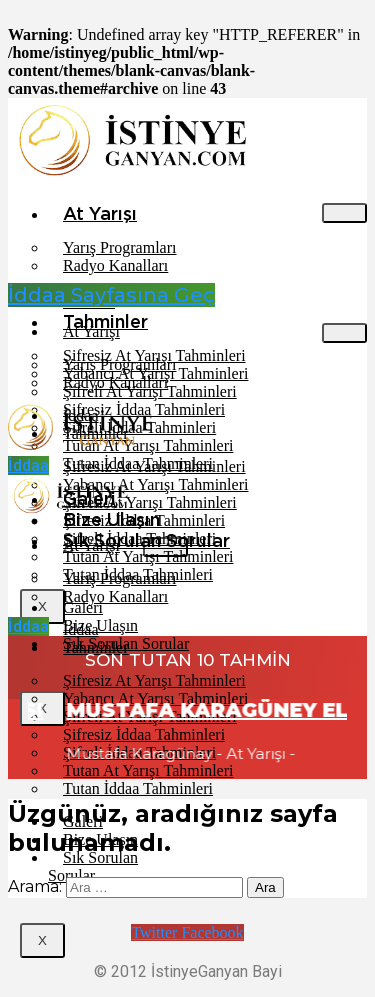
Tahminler (96, 647)
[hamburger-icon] (344, 213)
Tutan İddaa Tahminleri (138, 788)
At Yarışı (100, 213)
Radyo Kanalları (115, 265)
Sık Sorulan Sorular (93, 866)
